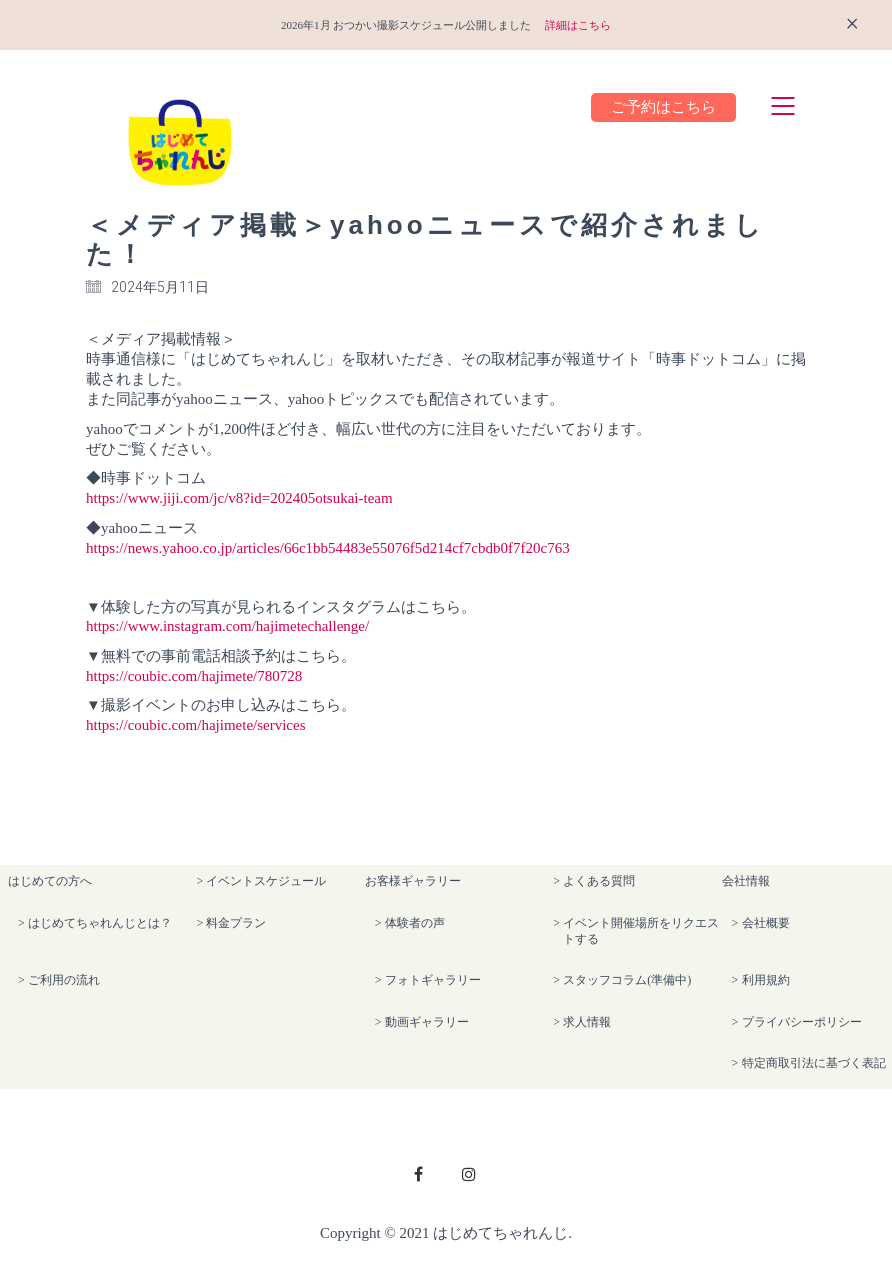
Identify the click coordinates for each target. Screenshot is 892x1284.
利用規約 (766, 980)
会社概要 (766, 923)
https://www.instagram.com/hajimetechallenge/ (227, 626)
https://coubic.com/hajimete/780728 (194, 676)
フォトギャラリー (433, 980)
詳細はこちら (578, 25)
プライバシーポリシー (802, 1022)
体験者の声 (415, 923)
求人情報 (587, 1022)
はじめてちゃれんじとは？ (100, 923)
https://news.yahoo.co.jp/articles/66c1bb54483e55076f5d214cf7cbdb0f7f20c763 (328, 548)
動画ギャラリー (427, 1022)
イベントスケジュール (266, 881)
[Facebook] (419, 1174)
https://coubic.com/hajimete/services (196, 725)
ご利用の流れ (64, 980)
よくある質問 (599, 881)
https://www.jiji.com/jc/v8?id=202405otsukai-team (239, 498)
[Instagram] (469, 1174)
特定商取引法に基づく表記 (814, 1063)
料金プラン (236, 923)
